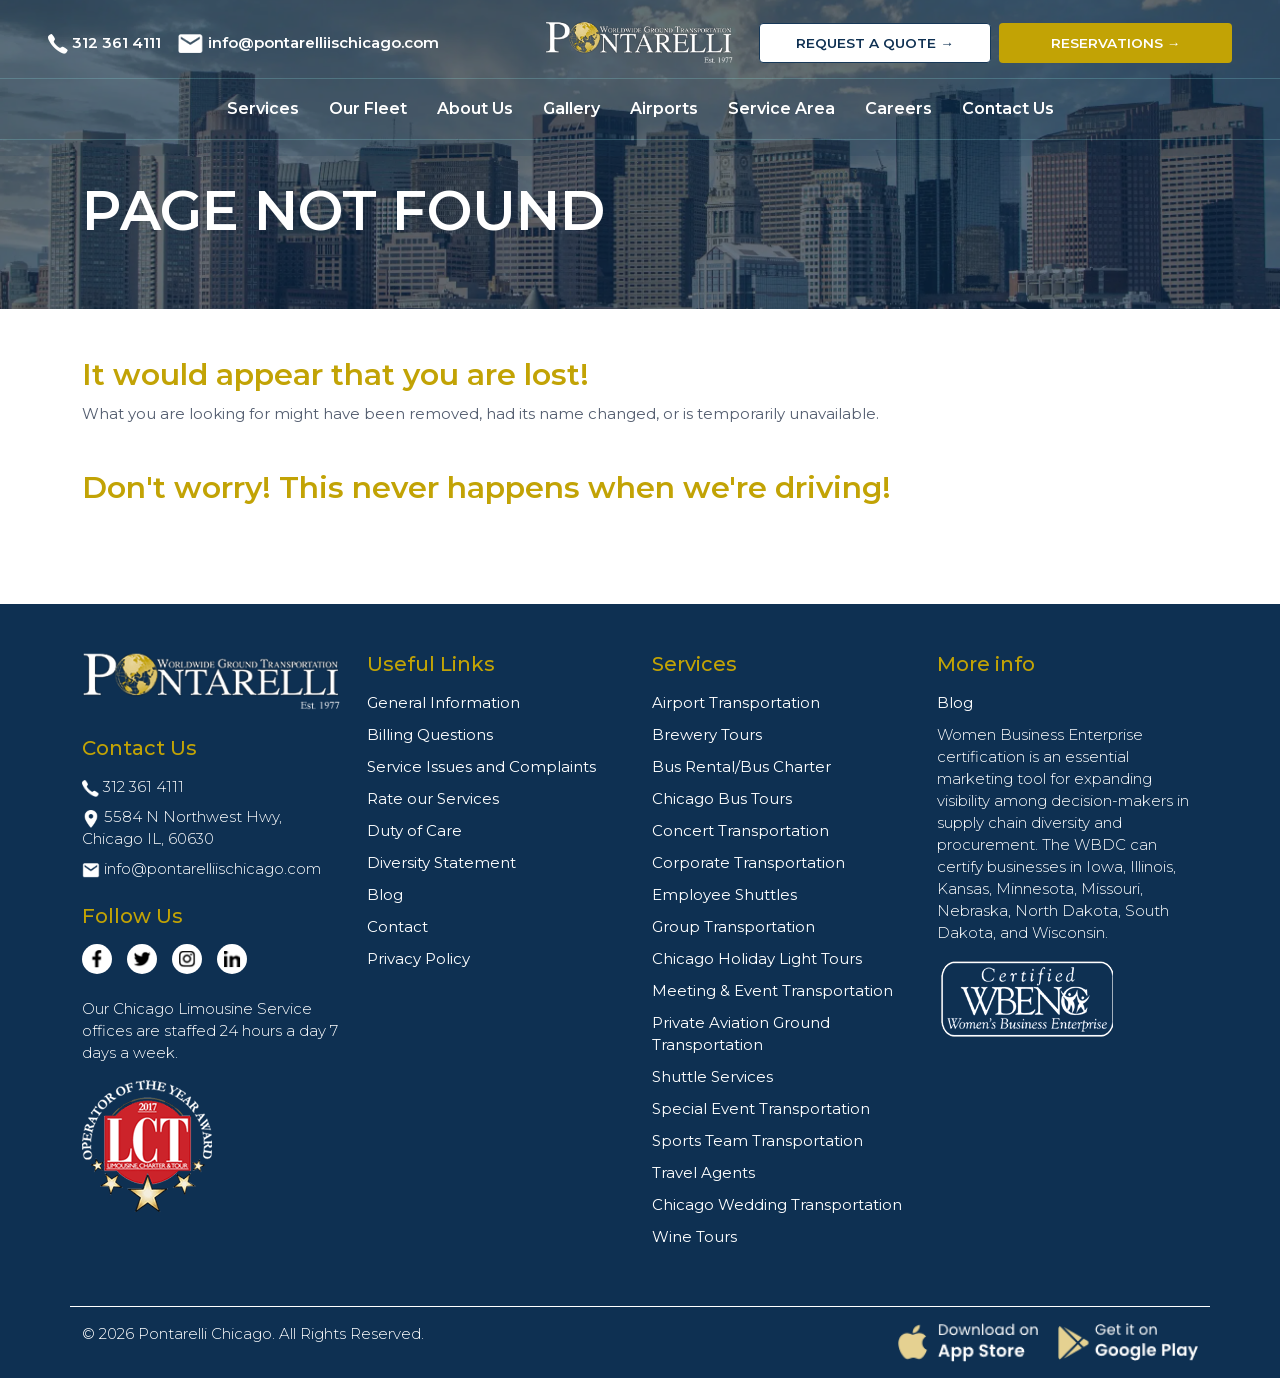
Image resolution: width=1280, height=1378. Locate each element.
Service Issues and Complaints (481, 766)
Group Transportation (733, 926)
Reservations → (1116, 43)
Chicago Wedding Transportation (777, 1204)
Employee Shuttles (724, 894)
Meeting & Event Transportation (772, 990)
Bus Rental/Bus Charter (741, 766)
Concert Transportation (740, 830)
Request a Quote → (875, 43)
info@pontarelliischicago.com (323, 42)
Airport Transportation (736, 702)
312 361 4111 (116, 42)
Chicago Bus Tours (722, 798)
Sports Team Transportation (757, 1140)
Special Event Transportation (761, 1108)
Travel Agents (703, 1172)
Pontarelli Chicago (205, 1333)
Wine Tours (694, 1236)
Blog (385, 894)
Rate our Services (433, 798)
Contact (397, 926)
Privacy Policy (418, 958)
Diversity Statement (441, 862)
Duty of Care (414, 830)
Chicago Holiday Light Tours (757, 958)
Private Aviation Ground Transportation (741, 1033)
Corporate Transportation (748, 862)
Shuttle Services (712, 1076)
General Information (443, 702)
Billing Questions (430, 734)
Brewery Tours (707, 734)
